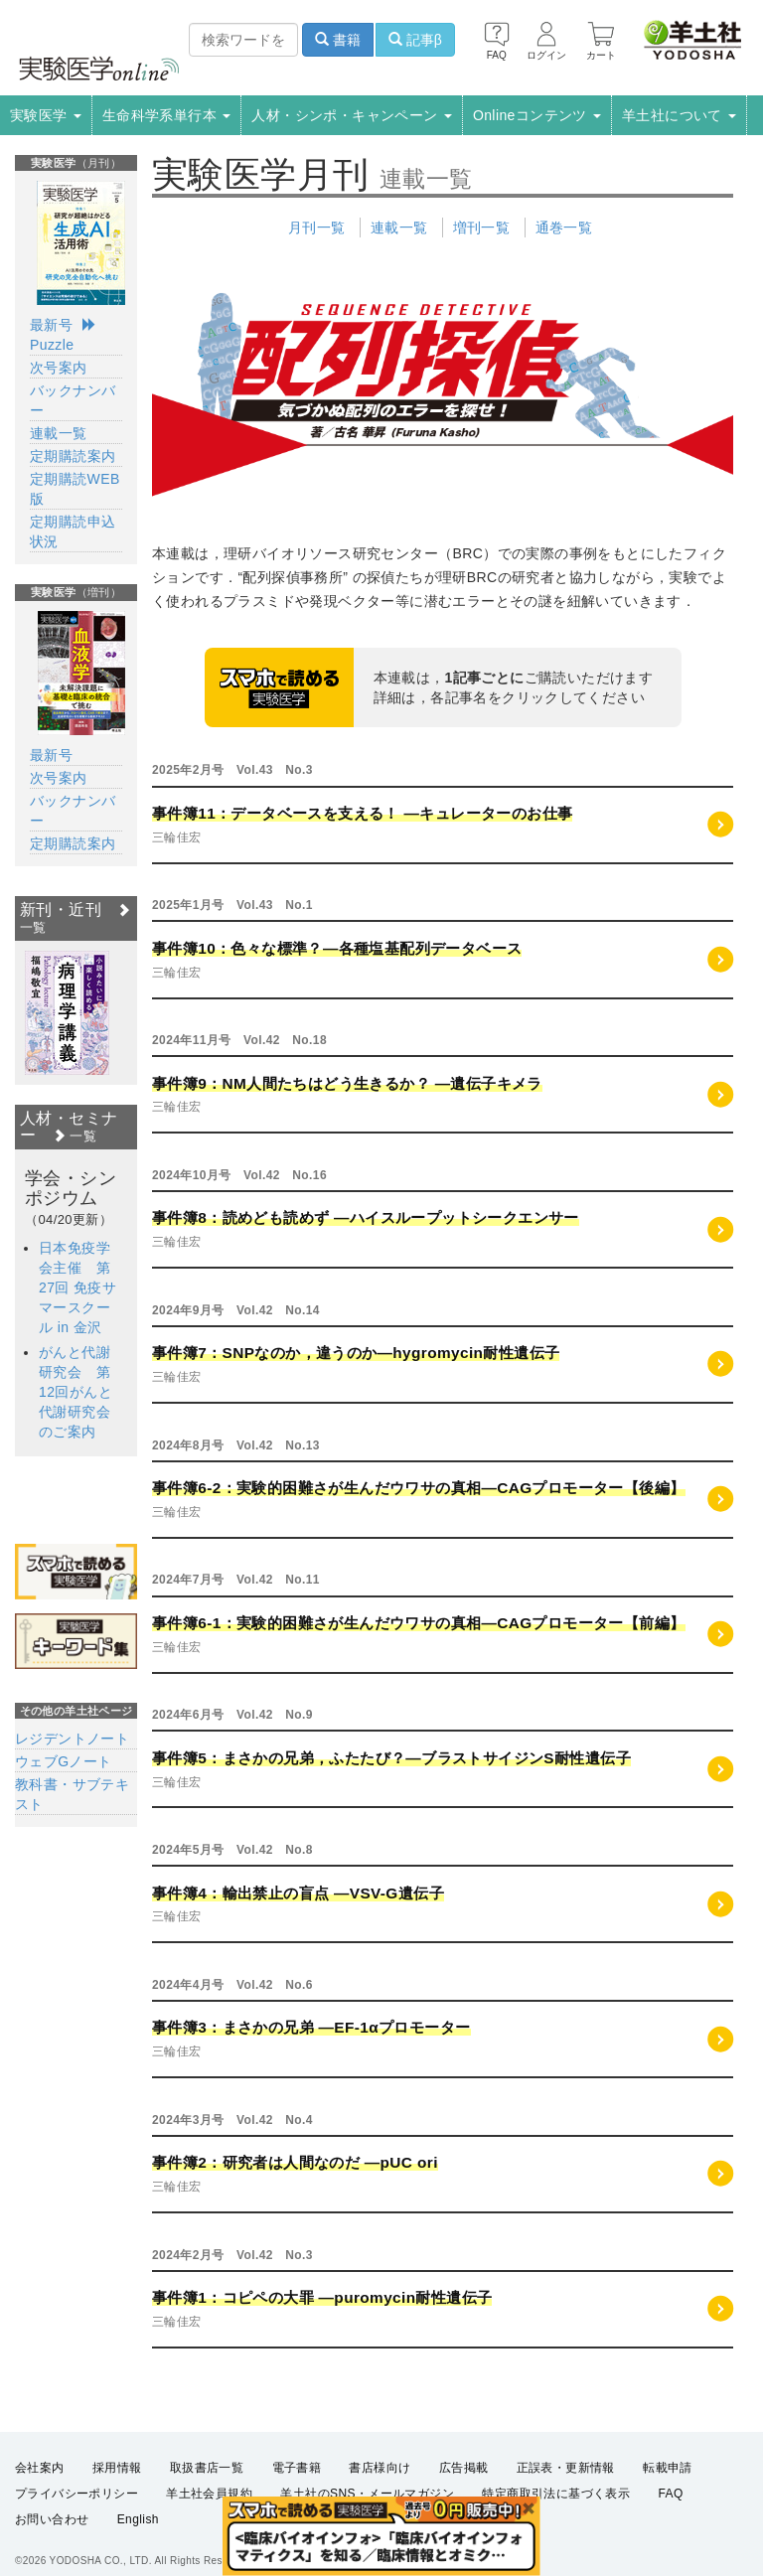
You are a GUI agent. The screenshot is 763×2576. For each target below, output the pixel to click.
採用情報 (117, 2468)
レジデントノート (72, 1738)
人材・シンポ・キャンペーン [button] (351, 115)
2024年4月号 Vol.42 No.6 (232, 1985)
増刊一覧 (482, 227)
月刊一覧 (317, 227)
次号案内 (58, 368)
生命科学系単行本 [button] (166, 115)
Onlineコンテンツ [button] (537, 115)
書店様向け (379, 2468)
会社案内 (40, 2468)
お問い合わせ (51, 2519)
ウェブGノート (63, 1761)
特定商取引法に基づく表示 (556, 2493)
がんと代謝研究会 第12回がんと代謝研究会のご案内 (75, 1392)
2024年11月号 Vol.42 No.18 (239, 1040)
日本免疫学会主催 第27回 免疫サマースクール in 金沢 (77, 1287)
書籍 (338, 40)
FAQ (671, 2493)
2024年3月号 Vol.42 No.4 (232, 2120)
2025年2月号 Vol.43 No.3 (232, 770)
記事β (415, 40)
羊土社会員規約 (209, 2493)
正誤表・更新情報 (566, 2468)
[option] (67, 1013)
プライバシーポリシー (76, 2493)
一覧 (74, 1136)
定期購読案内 (72, 456)
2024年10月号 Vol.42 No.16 (239, 1175)
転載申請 (667, 2468)
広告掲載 (464, 2468)
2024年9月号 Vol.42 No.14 (236, 1310)
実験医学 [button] (45, 115)
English (138, 2519)
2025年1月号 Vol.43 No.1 (232, 905)
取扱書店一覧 (206, 2468)
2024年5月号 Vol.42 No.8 (232, 1850)
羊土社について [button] (679, 115)
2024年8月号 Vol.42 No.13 (236, 1445)
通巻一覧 (564, 227)
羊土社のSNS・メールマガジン (367, 2493)
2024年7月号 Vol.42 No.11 (236, 1580)
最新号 (51, 325)
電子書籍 (297, 2468)
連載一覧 (399, 227)
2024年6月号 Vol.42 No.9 (232, 1715)
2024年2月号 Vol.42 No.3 (232, 2255)
